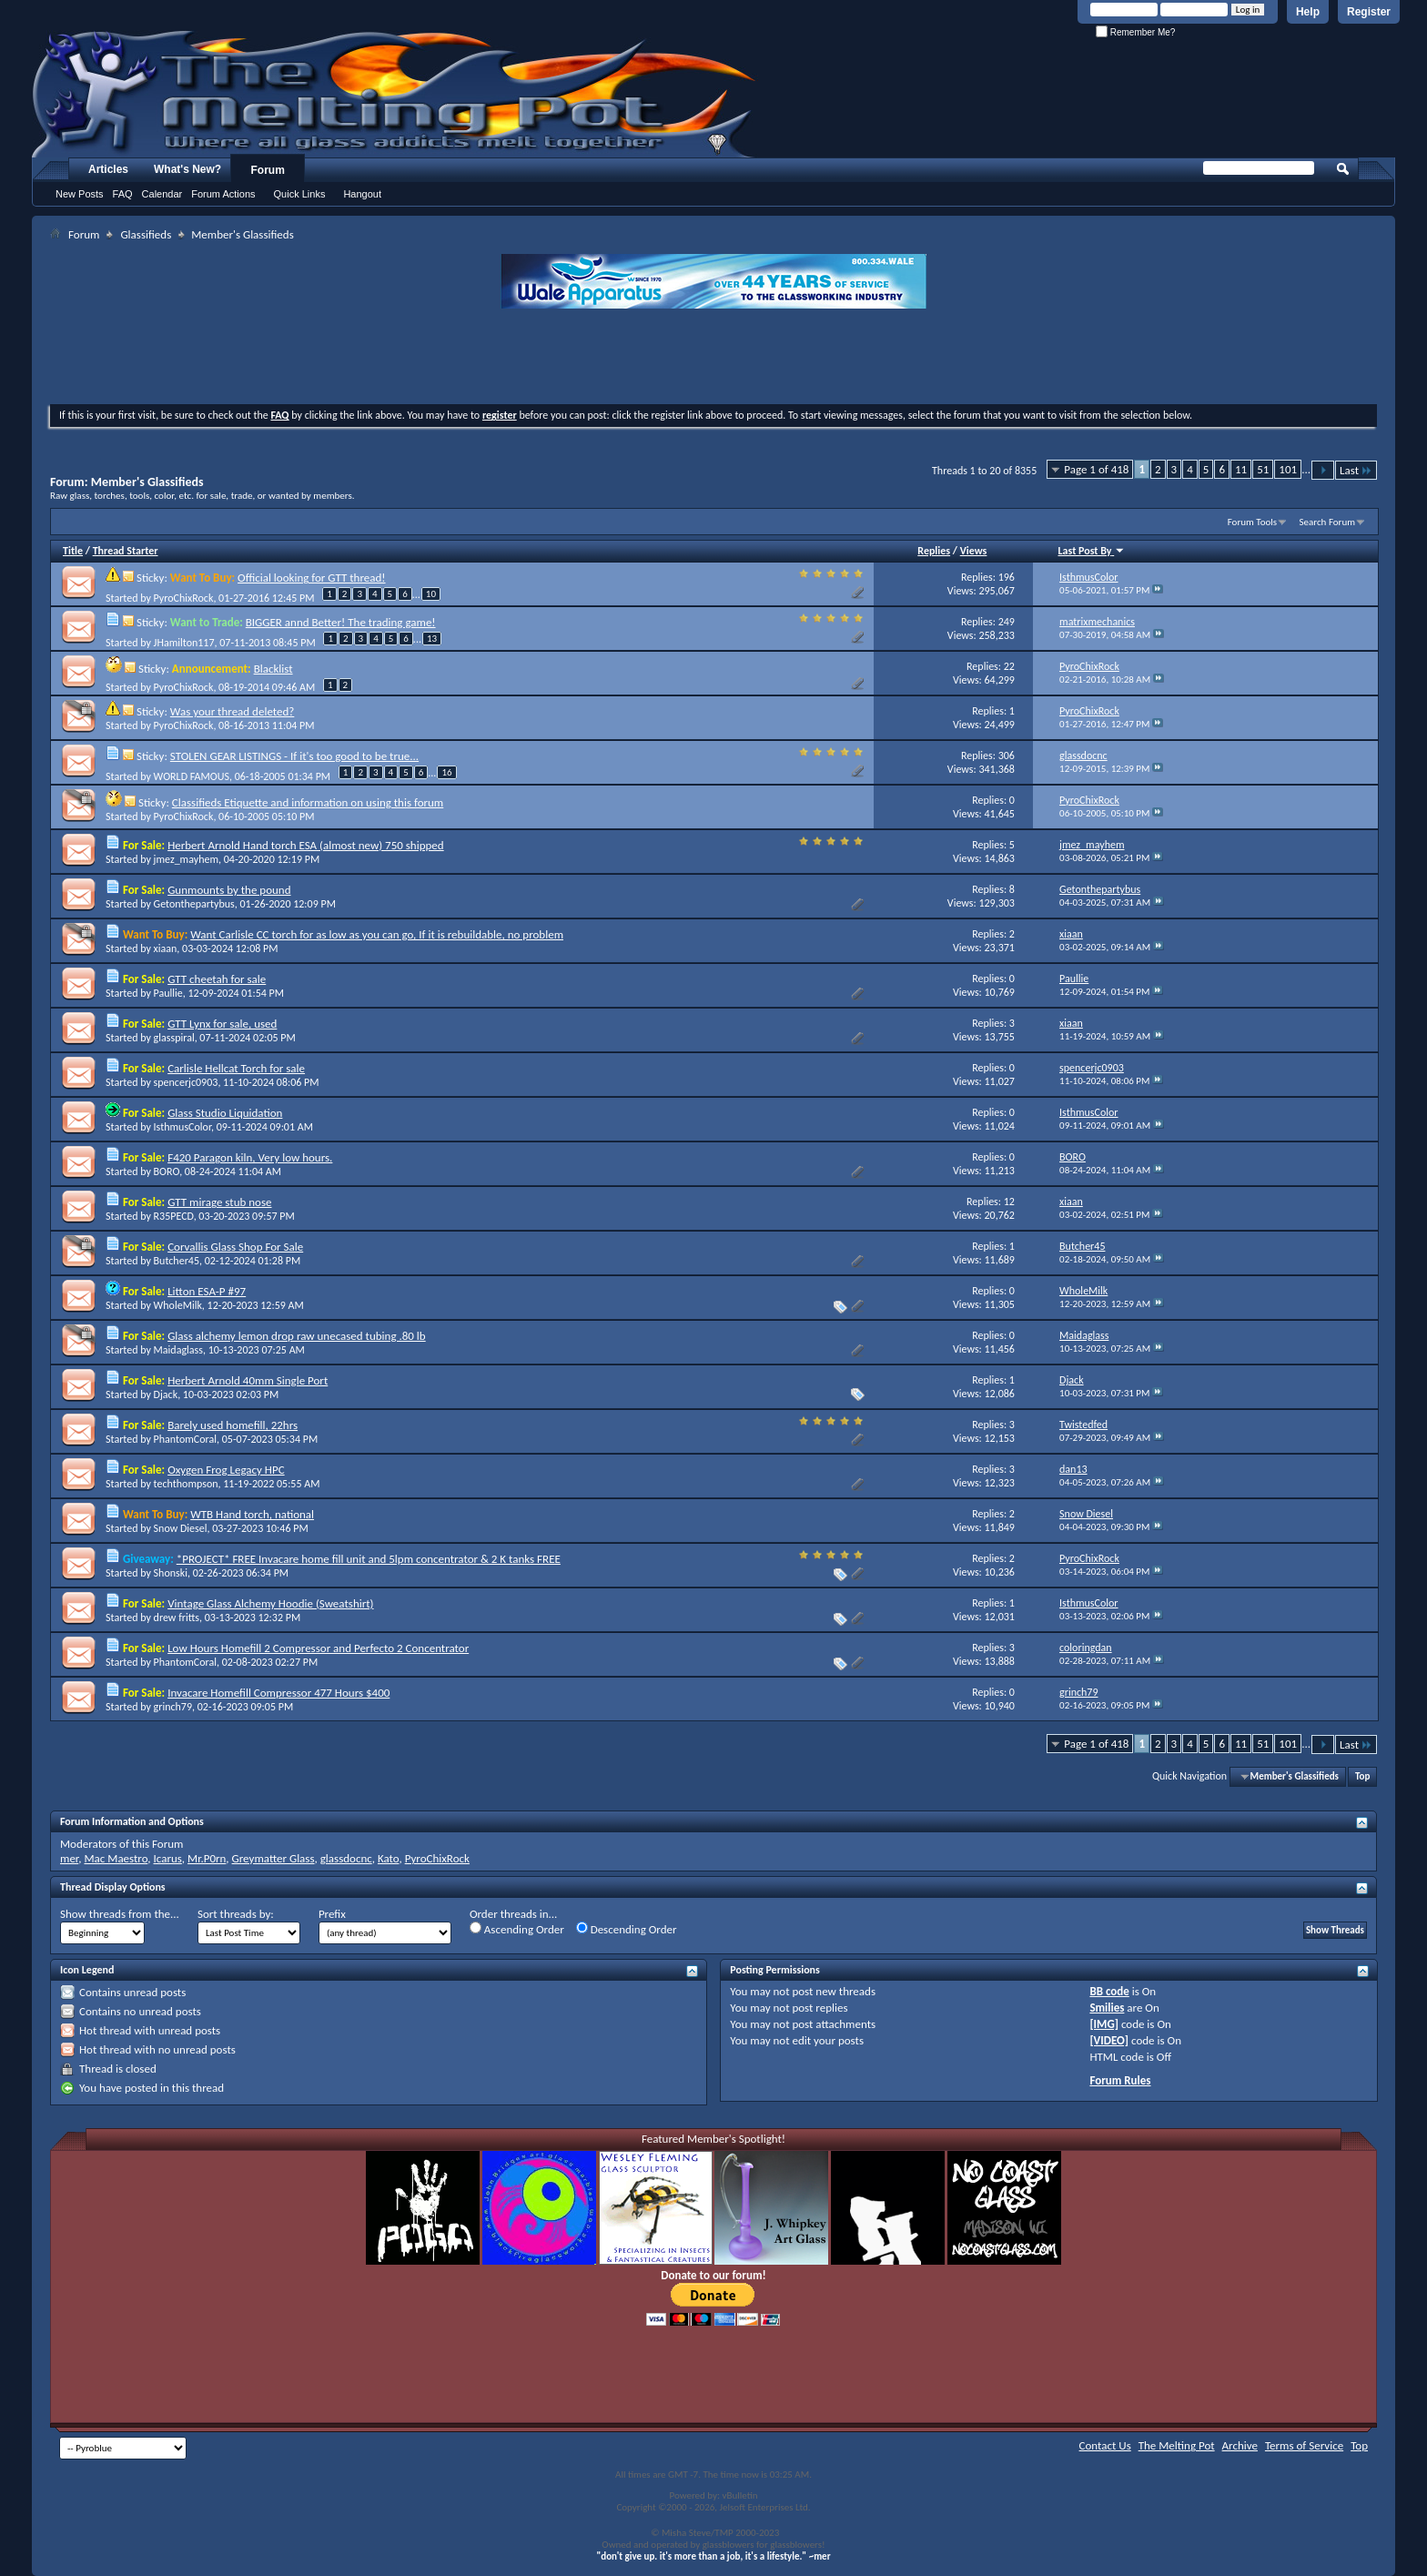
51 (1263, 469)
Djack (166, 1394)
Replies (933, 550)
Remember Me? (1135, 32)
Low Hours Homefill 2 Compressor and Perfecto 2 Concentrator (318, 1648)
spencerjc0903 (186, 1082)
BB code (1108, 1991)
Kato (389, 1858)
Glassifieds (145, 234)
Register (1369, 11)
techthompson (186, 1483)
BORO (167, 1171)
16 (446, 772)
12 (1009, 1201)
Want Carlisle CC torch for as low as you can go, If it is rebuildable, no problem (376, 934)
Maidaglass (178, 1350)
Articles (108, 169)
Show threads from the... (119, 1914)
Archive (1240, 2445)
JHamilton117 (184, 642)
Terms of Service (1304, 2445)
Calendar (162, 193)
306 (1006, 755)
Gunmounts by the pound (228, 890)
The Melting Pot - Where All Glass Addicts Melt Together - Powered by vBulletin (395, 93)
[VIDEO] (1108, 2040)
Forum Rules (1119, 2080)
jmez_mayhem (186, 859)
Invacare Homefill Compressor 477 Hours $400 (278, 1692)
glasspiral (174, 1037)
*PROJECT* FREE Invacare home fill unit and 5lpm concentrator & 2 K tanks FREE (369, 1559)
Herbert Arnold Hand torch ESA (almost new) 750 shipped (305, 845)
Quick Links (300, 193)
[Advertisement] (713, 359)
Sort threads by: (235, 1914)
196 (1006, 577)
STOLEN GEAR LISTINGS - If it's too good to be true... (294, 756)
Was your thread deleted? (232, 711)
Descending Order (626, 1929)
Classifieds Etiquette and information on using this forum (307, 802)
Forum (268, 170)
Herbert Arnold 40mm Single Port (247, 1380)
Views (973, 550)
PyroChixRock (184, 598)
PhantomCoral (185, 1439)
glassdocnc (346, 1858)
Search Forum (1328, 522)
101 (1288, 469)
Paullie (168, 993)
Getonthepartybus (194, 904)
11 (1241, 469)
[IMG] (1103, 2024)
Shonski (170, 1573)
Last (1356, 470)
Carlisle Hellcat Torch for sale (236, 1068)
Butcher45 (176, 1260)
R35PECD (174, 1216)
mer (69, 1858)
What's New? (187, 169)
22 (1009, 666)
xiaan (165, 948)
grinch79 (173, 1706)
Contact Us (1105, 2445)
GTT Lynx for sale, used (222, 1023)
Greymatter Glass (273, 1858)
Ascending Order (517, 1929)
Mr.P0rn (206, 1858)
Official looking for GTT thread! (311, 577)
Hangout (362, 193)
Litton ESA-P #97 (206, 1291)
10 (431, 594)
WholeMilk (178, 1305)
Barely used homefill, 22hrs (232, 1425)
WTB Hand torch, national (252, 1514)
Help (1308, 11)
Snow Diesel (180, 1528)
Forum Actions (223, 193)
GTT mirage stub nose (219, 1202)
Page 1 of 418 (1096, 469)
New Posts (80, 193)
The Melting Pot (1177, 2445)
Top (1362, 1776)
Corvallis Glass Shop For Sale (235, 1246)
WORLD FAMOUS (191, 776)
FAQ (123, 193)
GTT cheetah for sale (216, 979)
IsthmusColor (182, 1127)
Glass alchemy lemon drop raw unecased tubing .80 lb (296, 1336)
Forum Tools (1252, 522)
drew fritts (176, 1617)
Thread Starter (125, 550)
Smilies (1106, 2007)
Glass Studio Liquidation (224, 1113)
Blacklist (273, 668)
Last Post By (1092, 550)
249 (1006, 621)
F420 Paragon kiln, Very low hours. (249, 1157)
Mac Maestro (115, 1858)
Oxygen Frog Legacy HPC (225, 1469)
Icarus (168, 1858)
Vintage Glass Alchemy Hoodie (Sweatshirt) (270, 1603)
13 (432, 638)
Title (73, 550)
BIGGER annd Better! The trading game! (341, 622)
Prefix (332, 1914)
